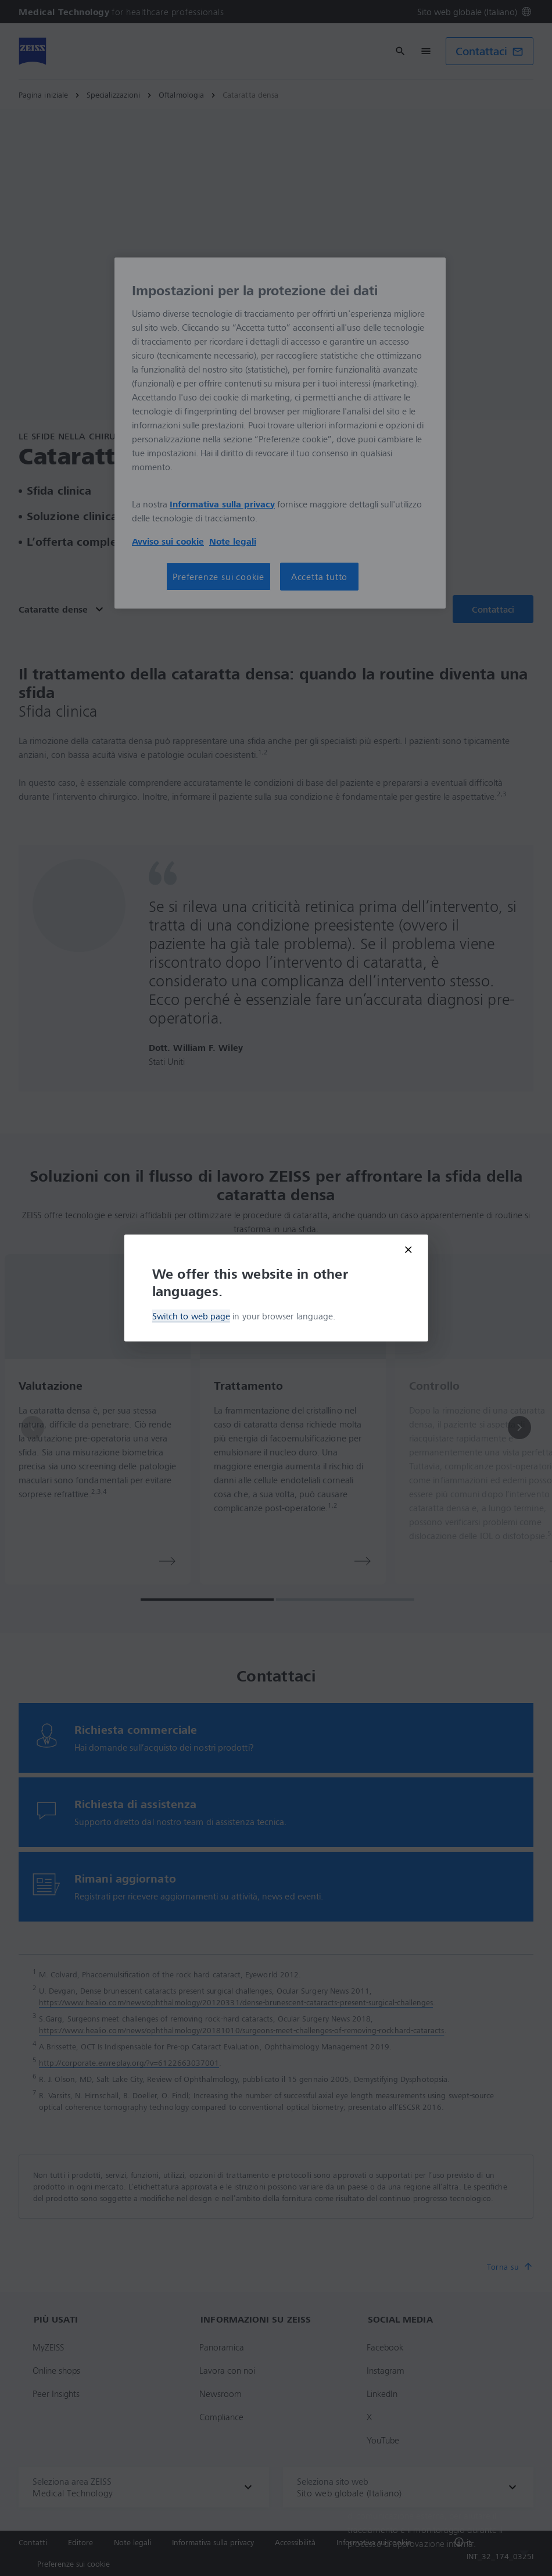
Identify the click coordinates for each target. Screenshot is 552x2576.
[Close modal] (408, 1249)
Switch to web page (191, 1316)
